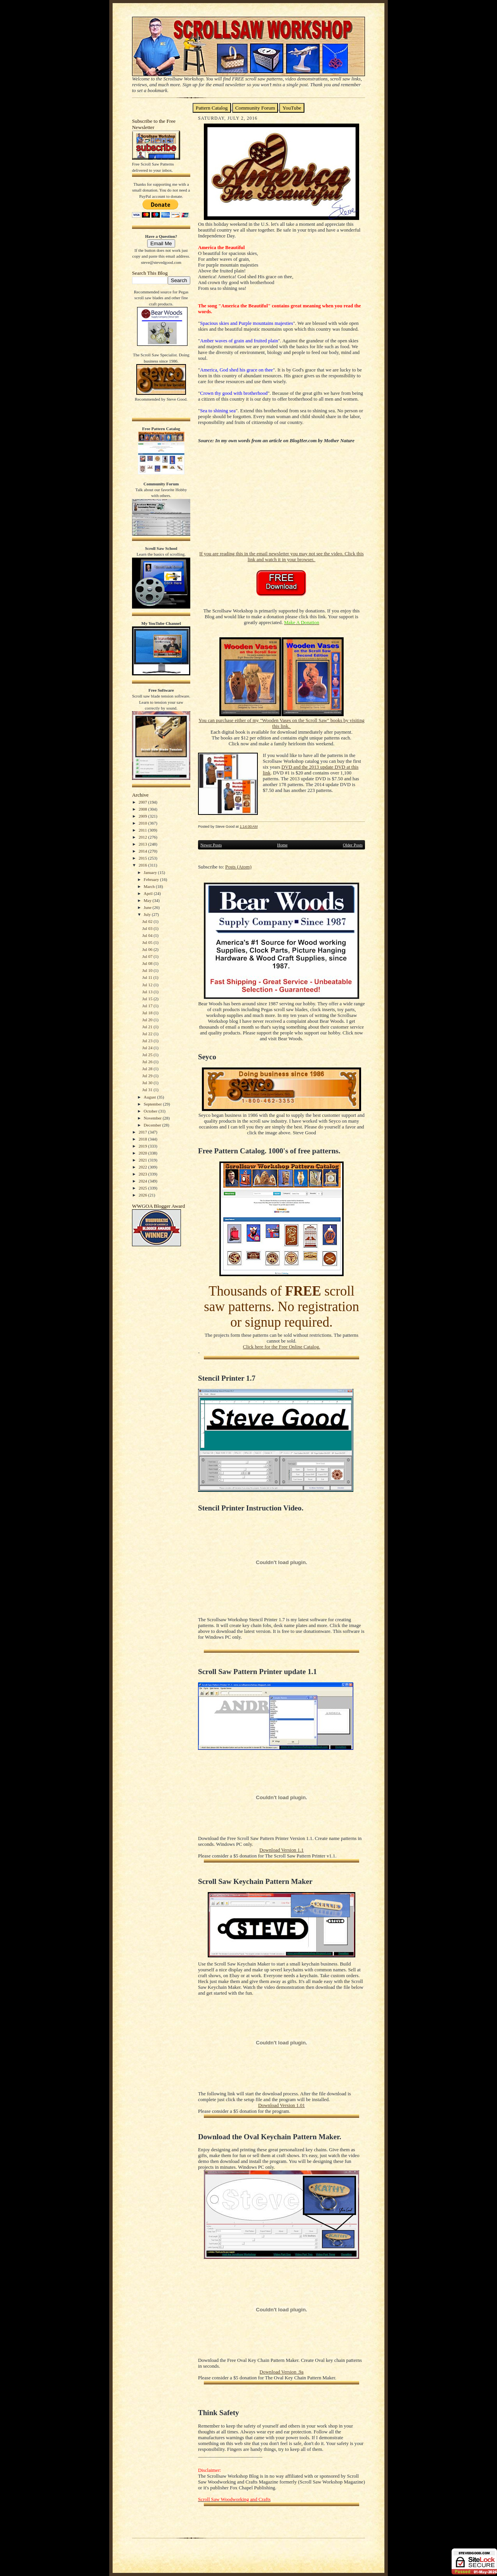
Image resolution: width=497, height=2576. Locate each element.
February (152, 879)
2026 (143, 1195)
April (149, 893)
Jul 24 (147, 1047)
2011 (143, 830)
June (148, 907)
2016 (143, 865)
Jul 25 (147, 1054)
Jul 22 (147, 1033)
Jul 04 (147, 935)
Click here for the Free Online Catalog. (281, 1347)
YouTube (291, 108)
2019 (143, 1146)
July (148, 914)
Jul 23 (147, 1040)
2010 (143, 823)
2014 (143, 851)
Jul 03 (147, 928)
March (150, 886)
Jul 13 (147, 991)
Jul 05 (147, 942)
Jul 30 (147, 1082)
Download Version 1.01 (281, 2105)
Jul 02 (147, 921)
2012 (143, 837)
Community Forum (255, 108)
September (153, 1104)
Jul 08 (147, 963)
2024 (143, 1181)
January (151, 872)
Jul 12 (147, 984)
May (148, 900)
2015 (143, 858)
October (151, 1111)
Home (282, 844)
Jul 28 (147, 1068)
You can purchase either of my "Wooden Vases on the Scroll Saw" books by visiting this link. (281, 723)
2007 (143, 802)
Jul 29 (147, 1075)
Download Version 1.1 (281, 1850)
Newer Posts (211, 844)
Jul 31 (147, 1089)
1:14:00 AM (248, 826)
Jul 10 (147, 970)
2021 (143, 1160)
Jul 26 (147, 1061)
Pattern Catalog (212, 108)
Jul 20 (147, 1019)
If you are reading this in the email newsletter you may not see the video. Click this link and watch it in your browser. (281, 556)
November (153, 1118)
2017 (143, 1132)
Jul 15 (147, 998)
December (153, 1125)
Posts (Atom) (238, 867)
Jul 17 (147, 1005)
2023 (143, 1174)
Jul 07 (147, 956)
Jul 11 (147, 977)
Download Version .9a (281, 2372)
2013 (143, 844)
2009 (143, 816)
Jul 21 (147, 1026)
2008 (143, 809)
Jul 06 (147, 949)
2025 (143, 1188)
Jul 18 (147, 1012)
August (150, 1097)
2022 (143, 1167)
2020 (143, 1153)
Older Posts (353, 844)
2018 (143, 1139)
